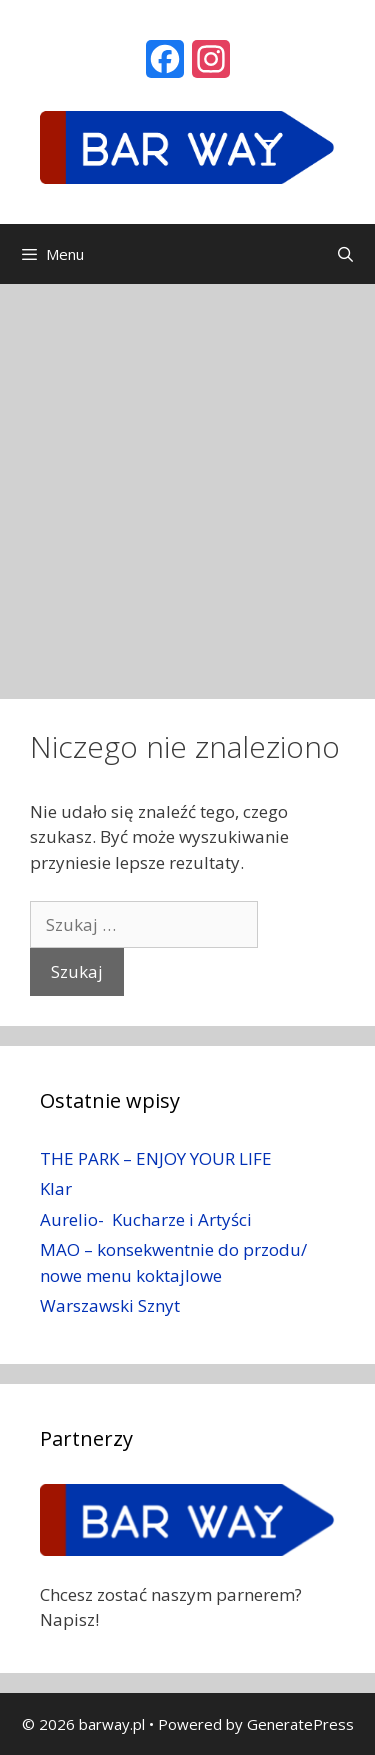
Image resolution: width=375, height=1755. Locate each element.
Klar (56, 1188)
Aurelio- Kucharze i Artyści (146, 1219)
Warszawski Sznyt (110, 1305)
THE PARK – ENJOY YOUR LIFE (156, 1158)
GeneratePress (300, 1724)
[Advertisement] (187, 481)
